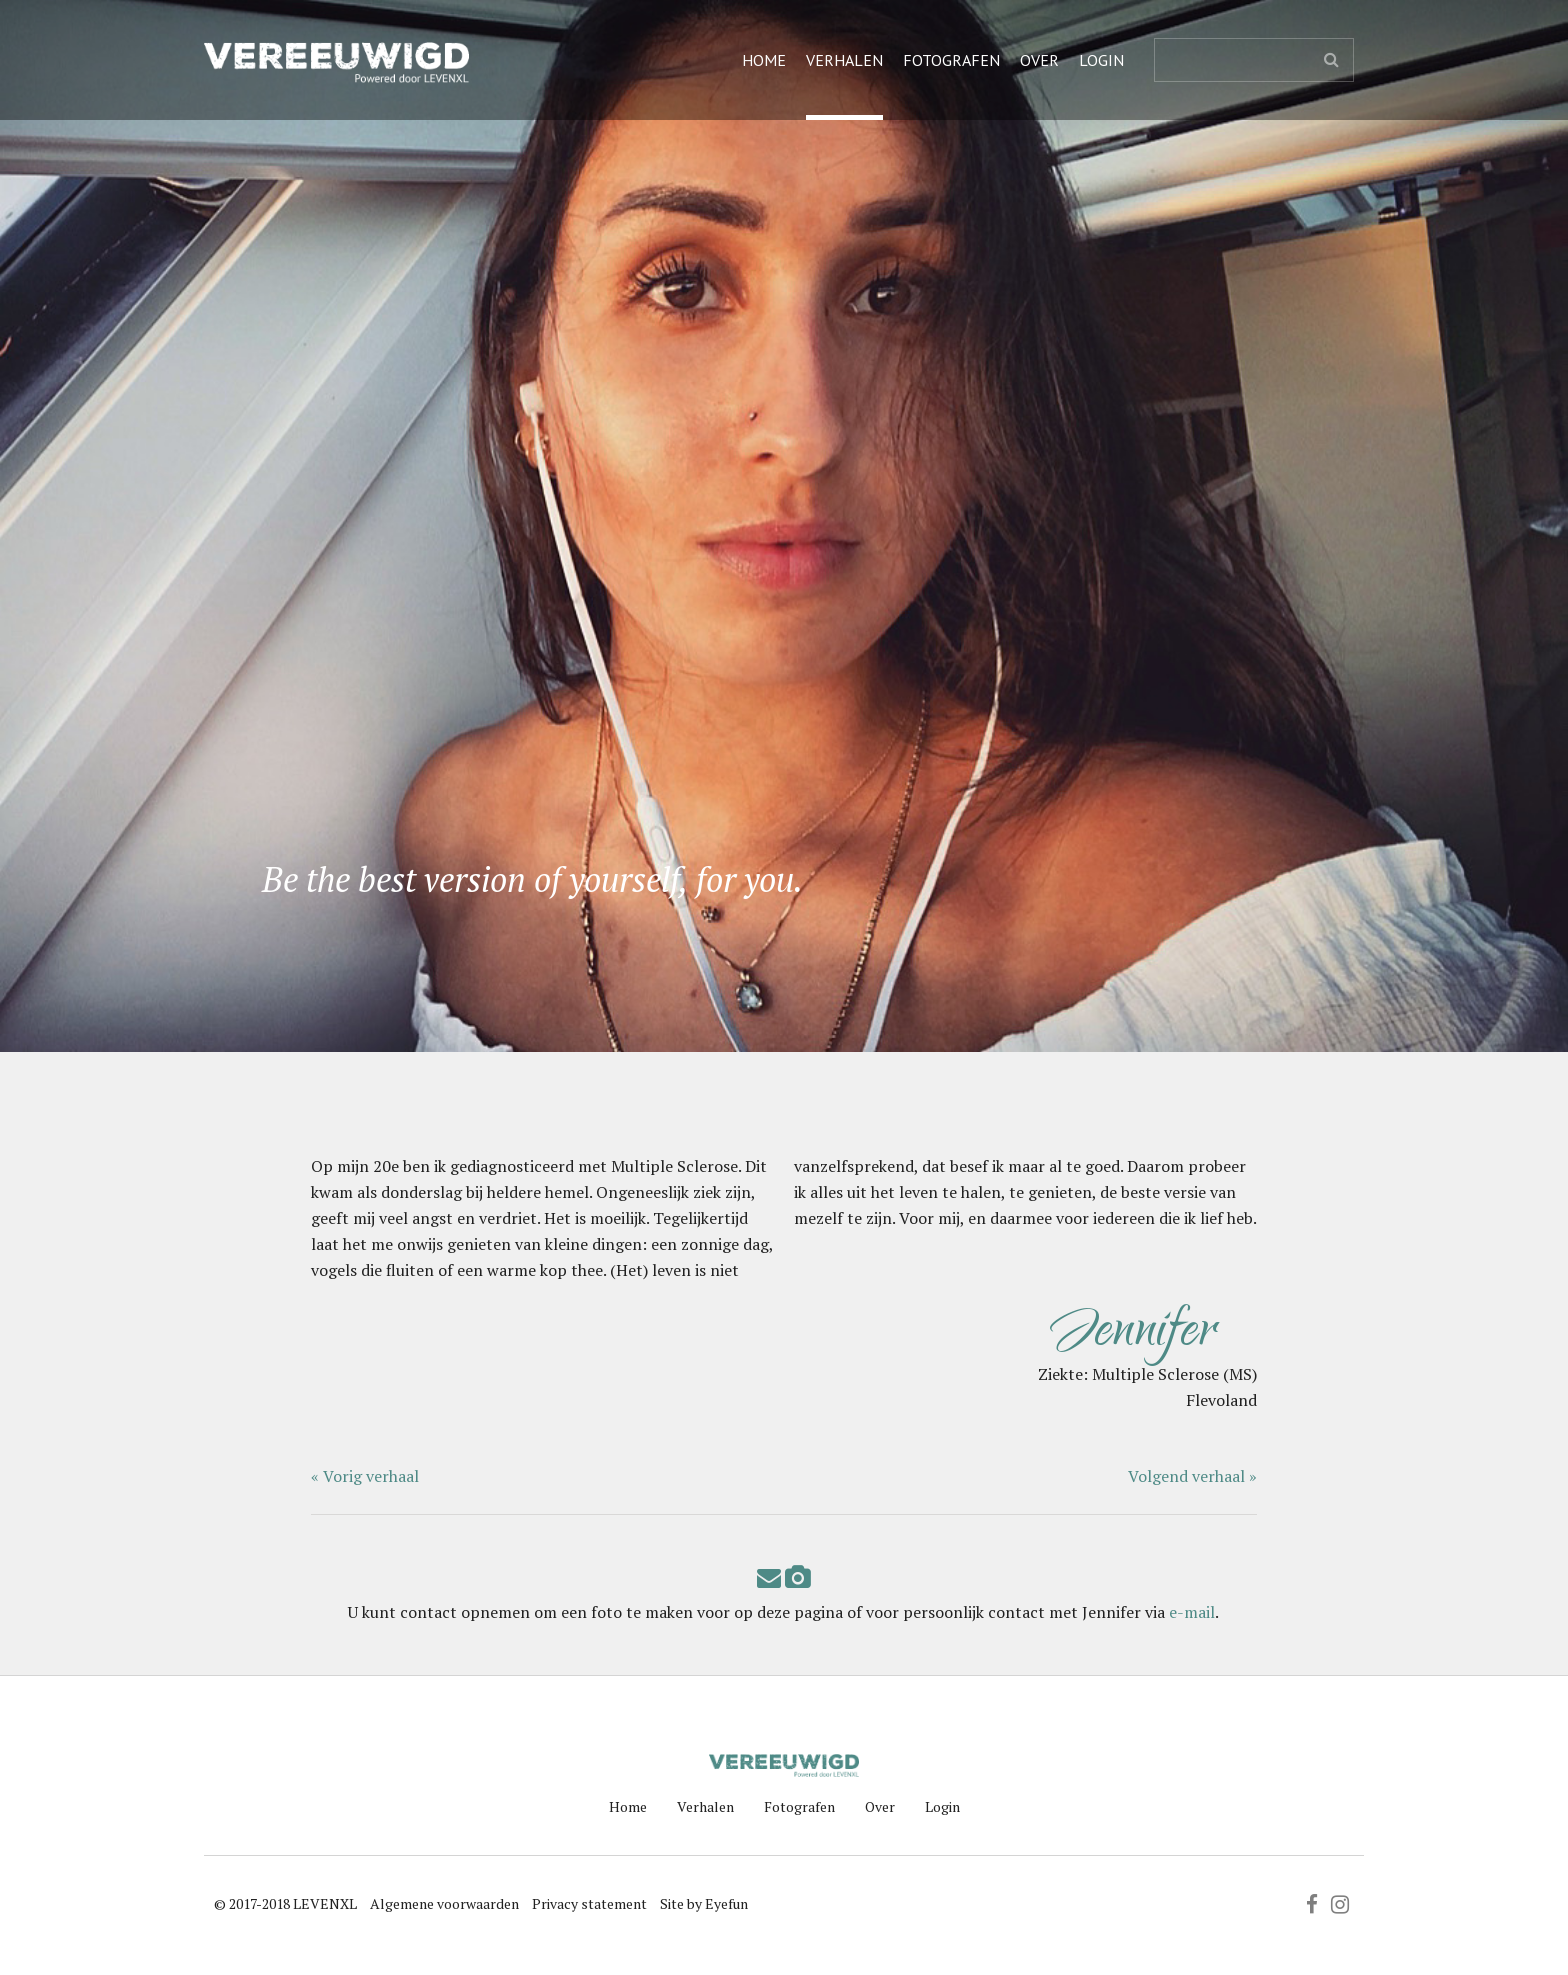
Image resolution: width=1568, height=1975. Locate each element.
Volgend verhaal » (1192, 1476)
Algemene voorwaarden (444, 1903)
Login (1101, 60)
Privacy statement (589, 1903)
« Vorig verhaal (365, 1476)
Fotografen (951, 60)
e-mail (1192, 1612)
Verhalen (844, 60)
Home (764, 60)
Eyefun (726, 1903)
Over (1039, 60)
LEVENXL (325, 1903)
